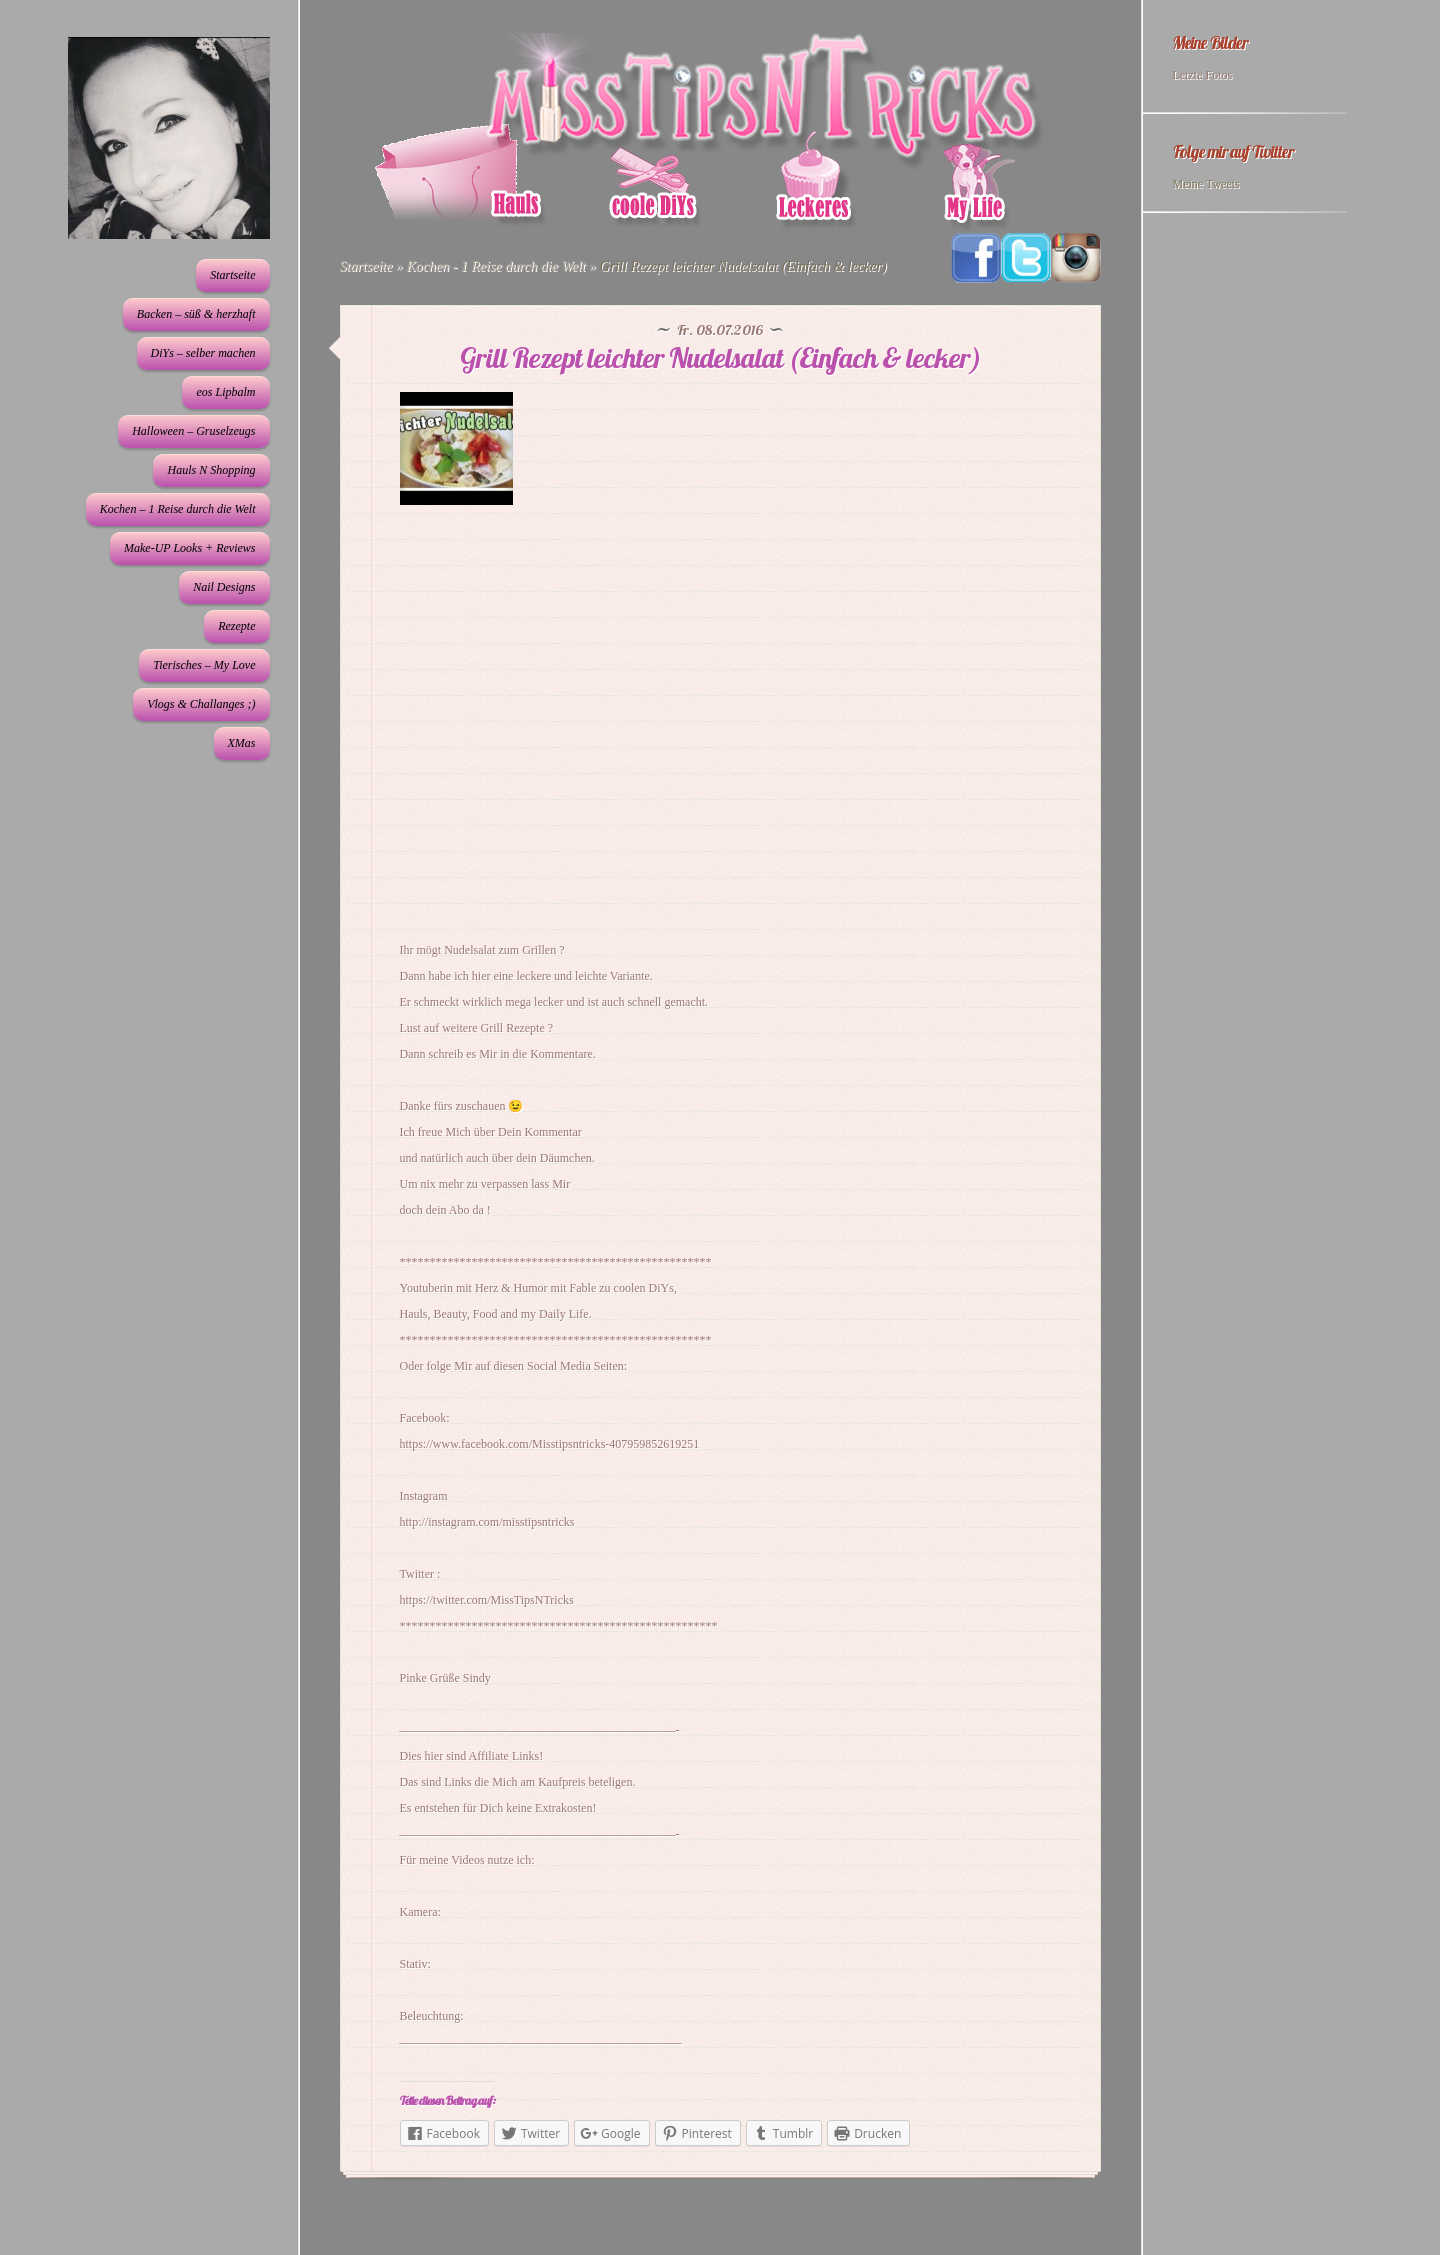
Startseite (232, 275)
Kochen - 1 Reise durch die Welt (495, 266)
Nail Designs (224, 587)
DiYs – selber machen (203, 353)
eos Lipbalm (225, 392)
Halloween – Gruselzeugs (193, 431)
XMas (242, 743)
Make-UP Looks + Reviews (190, 548)
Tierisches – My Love (204, 665)
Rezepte (236, 626)
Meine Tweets (1206, 184)
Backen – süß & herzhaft (196, 314)
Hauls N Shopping (211, 470)
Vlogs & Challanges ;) (201, 704)
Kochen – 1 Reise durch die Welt (178, 509)
